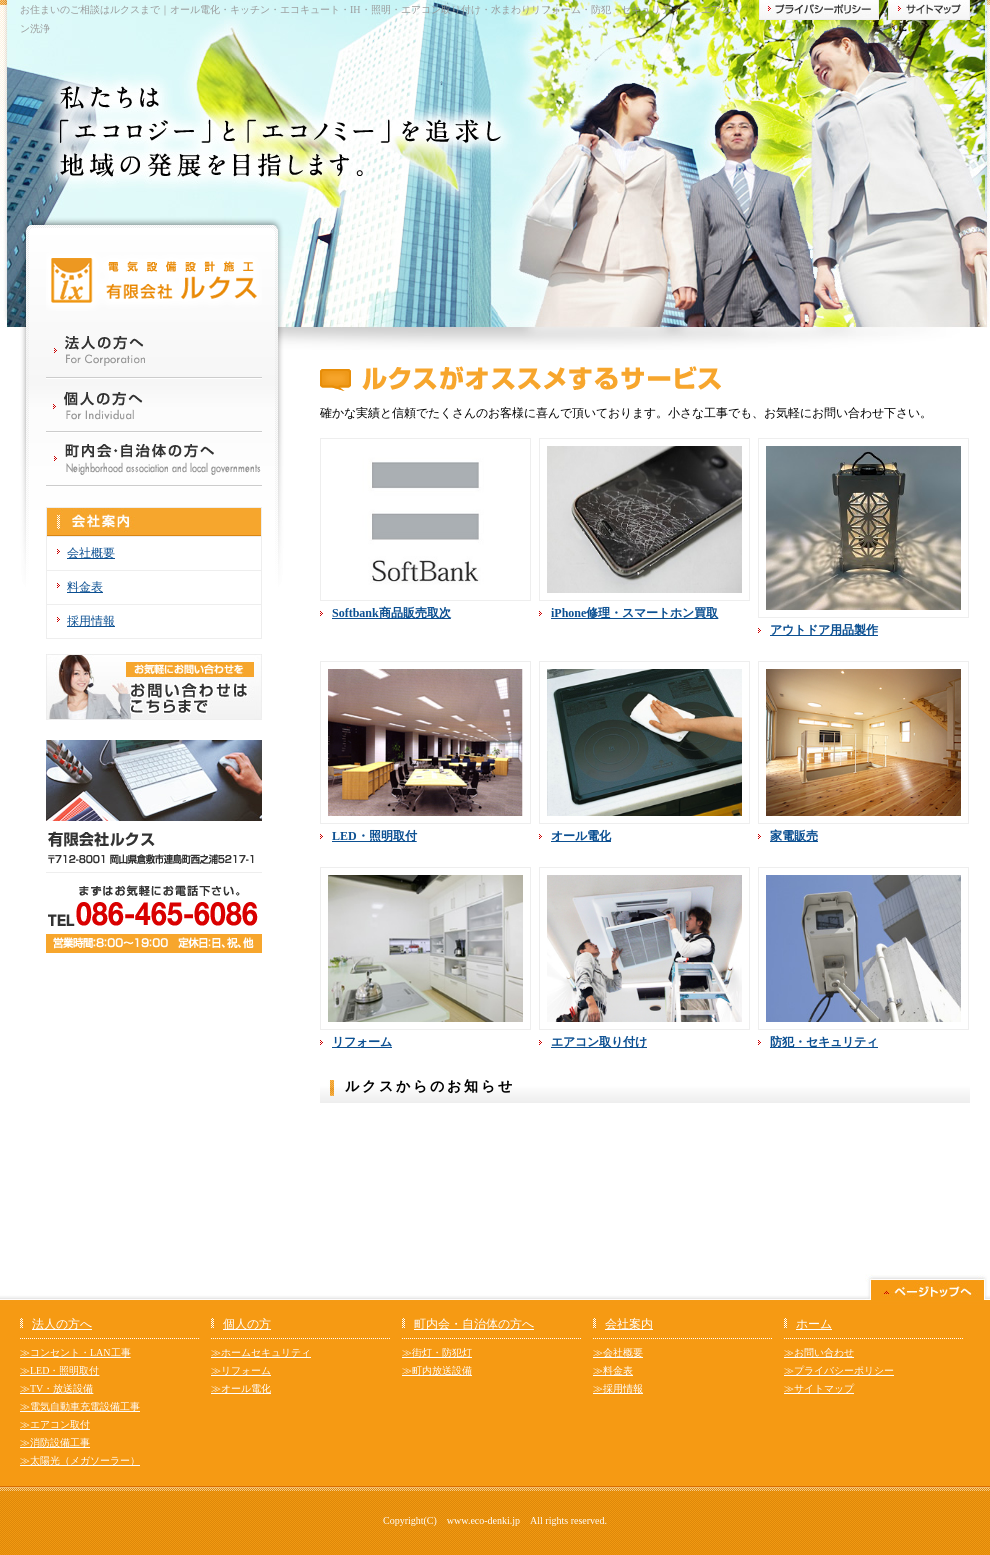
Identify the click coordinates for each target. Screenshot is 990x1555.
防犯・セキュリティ (824, 1042)
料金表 (85, 587)
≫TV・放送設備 (56, 1388)
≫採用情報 (618, 1388)
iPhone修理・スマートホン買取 (634, 613)
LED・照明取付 (374, 836)
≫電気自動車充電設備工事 (80, 1406)
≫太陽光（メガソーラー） (80, 1460)
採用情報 (91, 621)
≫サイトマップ (819, 1388)
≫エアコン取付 (55, 1424)
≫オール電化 (241, 1388)
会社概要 (91, 553)
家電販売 (794, 836)
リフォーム (362, 1042)
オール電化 (581, 836)
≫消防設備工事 (55, 1442)
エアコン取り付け (599, 1042)
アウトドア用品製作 (824, 630)
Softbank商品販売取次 (391, 613)
